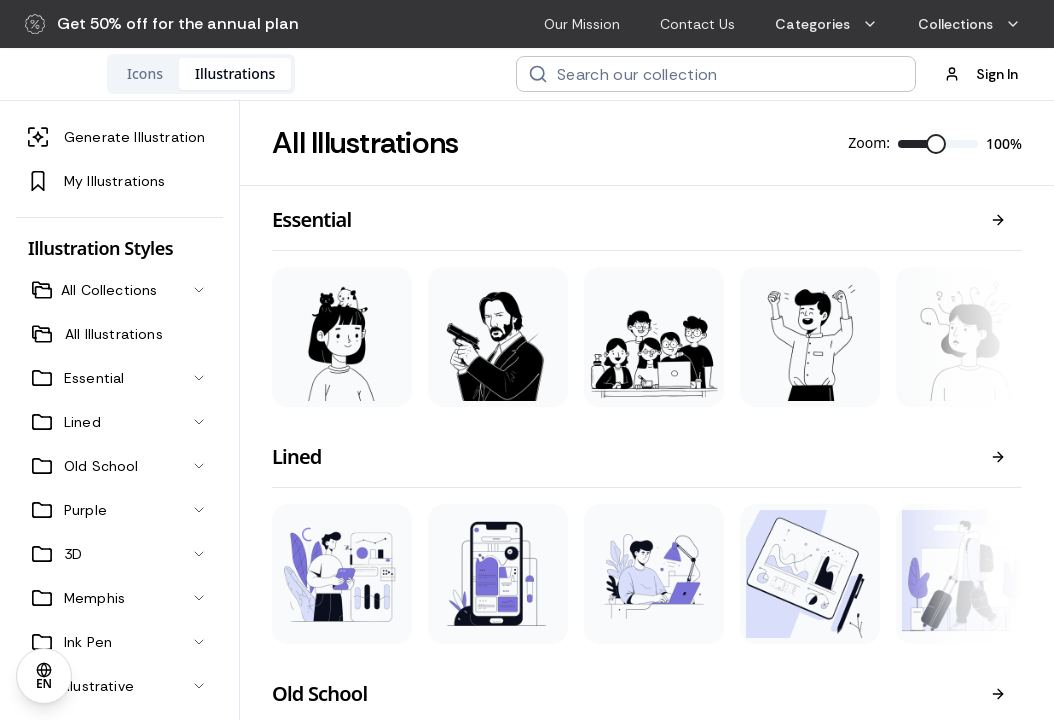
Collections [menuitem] (969, 24)
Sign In (981, 74)
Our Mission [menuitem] (582, 24)
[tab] (275, 74)
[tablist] (331, 74)
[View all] (998, 220)
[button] (162, 24)
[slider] (936, 144)
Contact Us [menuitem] (697, 24)
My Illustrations (97, 181)
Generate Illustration (116, 137)
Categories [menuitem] (826, 24)
